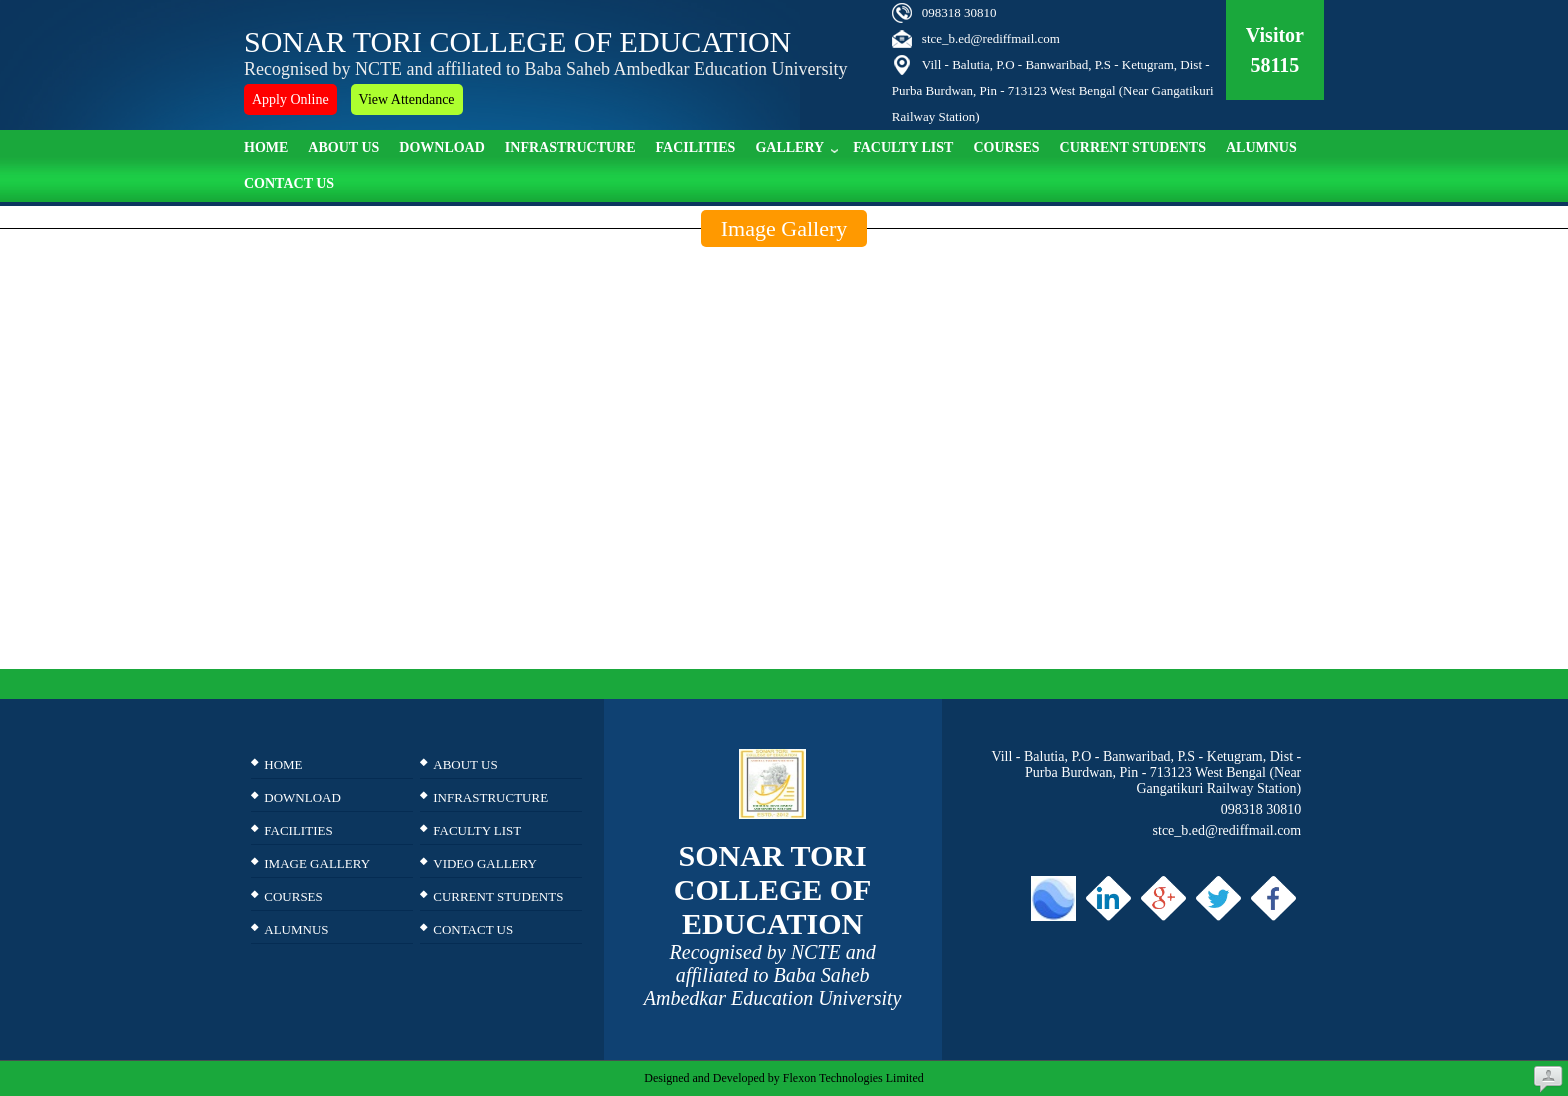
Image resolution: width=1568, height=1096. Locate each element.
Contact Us (289, 183)
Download (442, 147)
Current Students (1133, 147)
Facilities (696, 147)
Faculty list (903, 147)
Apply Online (290, 99)
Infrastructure (570, 147)
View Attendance (407, 99)
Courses (1006, 147)
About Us (343, 147)
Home (266, 147)
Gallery (796, 146)
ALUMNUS (1261, 147)
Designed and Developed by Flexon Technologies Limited (784, 1078)
